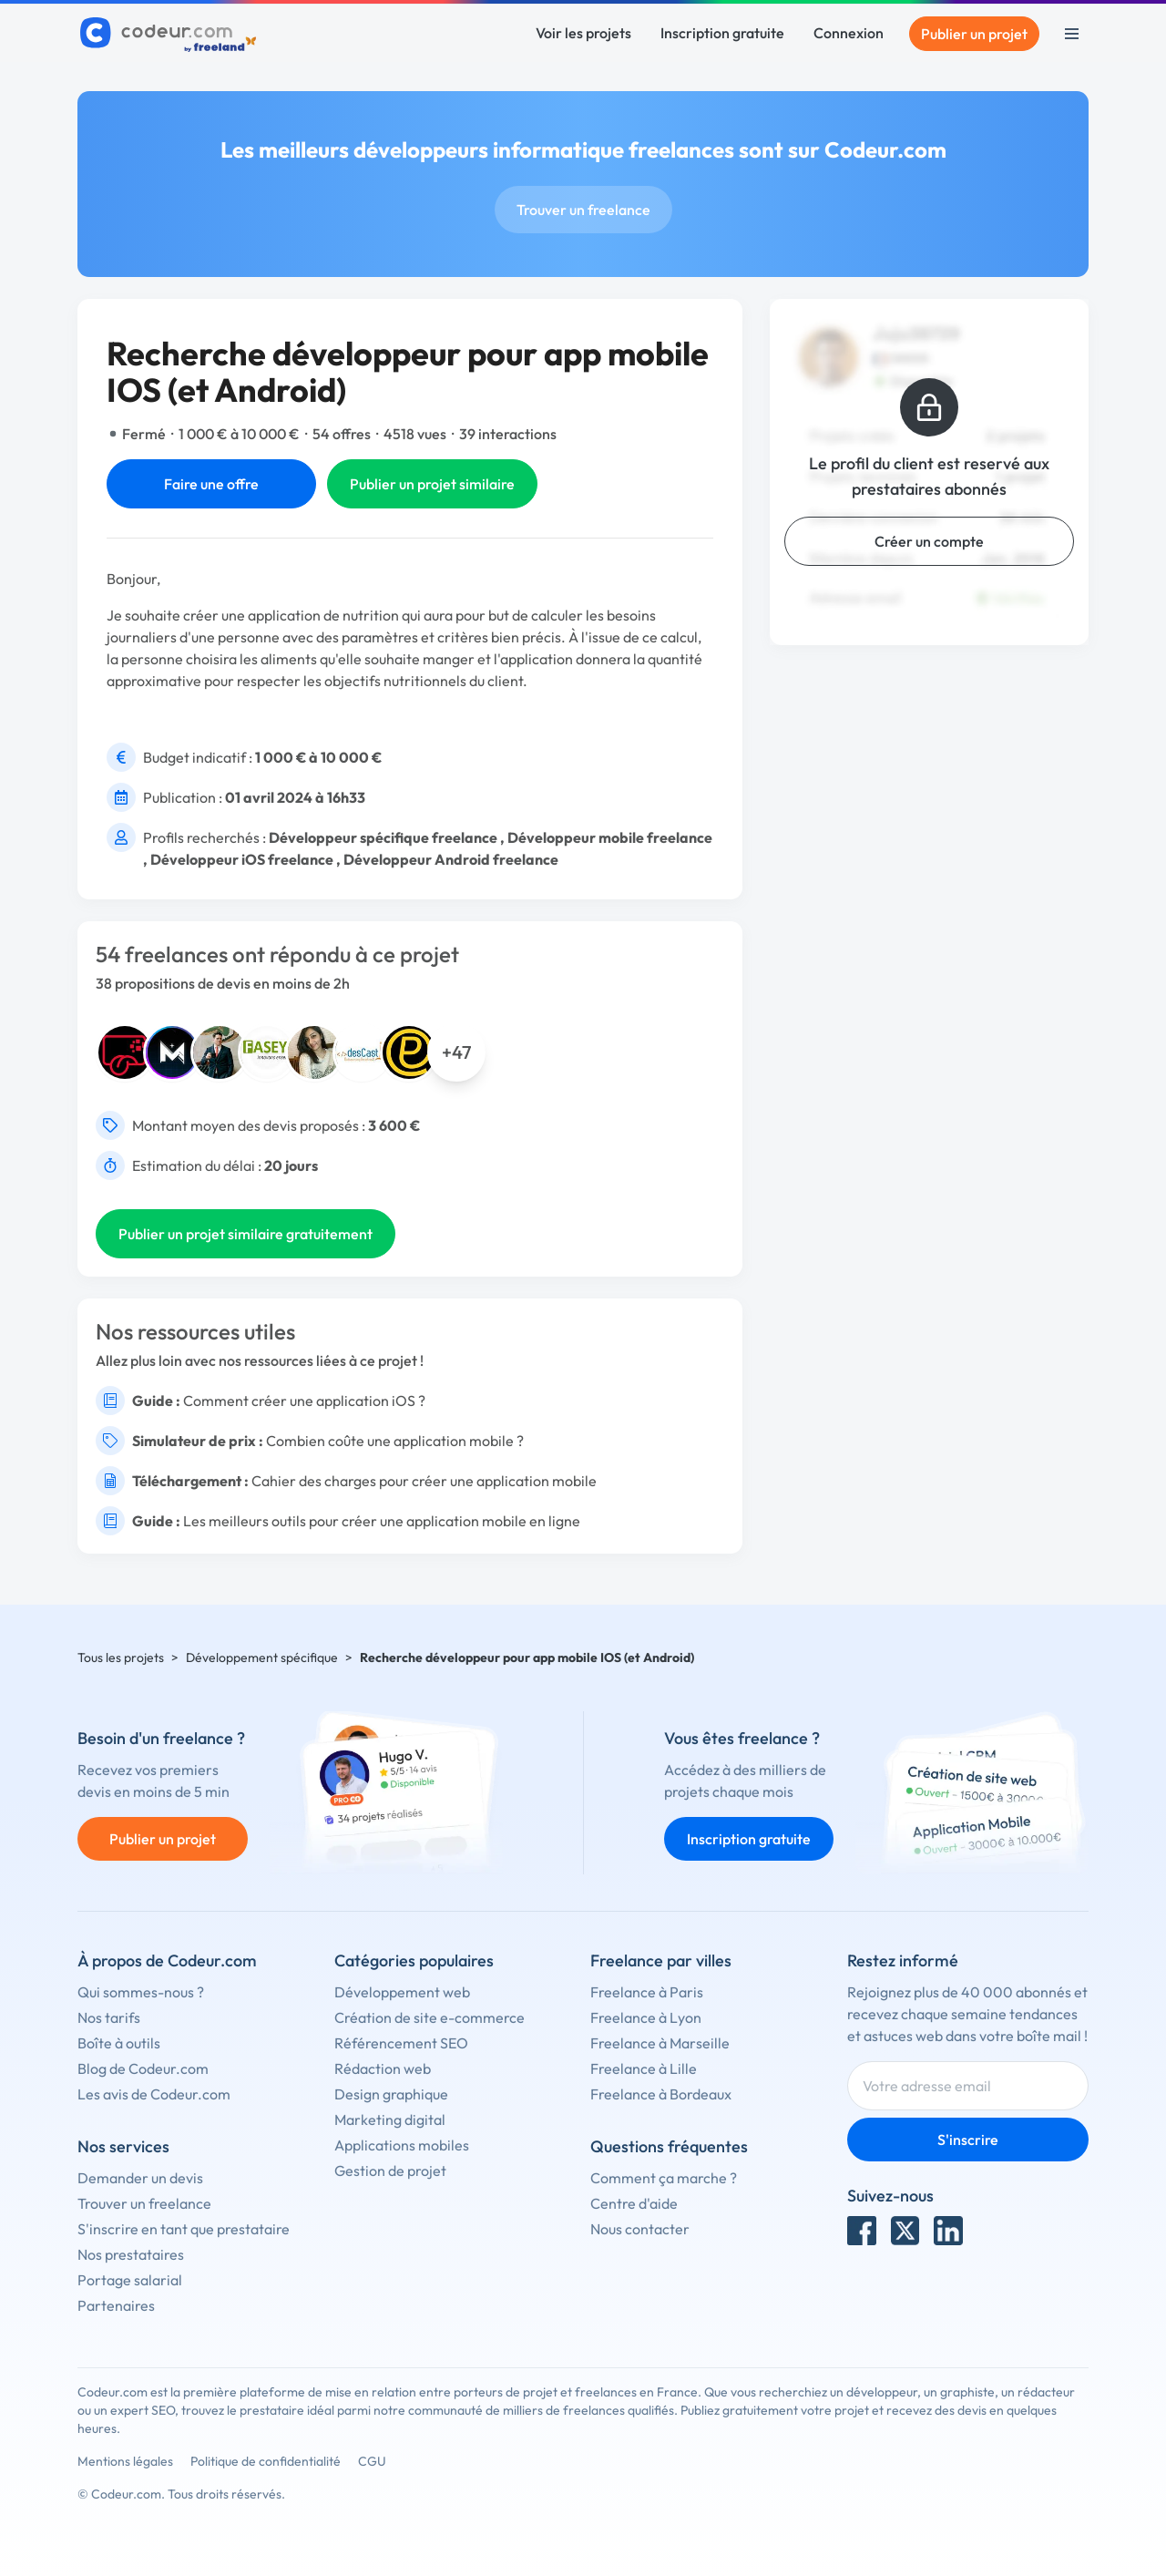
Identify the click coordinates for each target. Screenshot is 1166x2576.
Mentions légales (125, 2461)
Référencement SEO (401, 2043)
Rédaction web (382, 2068)
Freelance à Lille (643, 2068)
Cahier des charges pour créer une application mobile (424, 1481)
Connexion (848, 33)
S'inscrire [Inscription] (967, 2139)
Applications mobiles (401, 2145)
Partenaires (116, 2305)
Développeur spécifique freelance (383, 837)
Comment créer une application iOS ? (304, 1400)
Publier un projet (974, 34)
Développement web (402, 1992)
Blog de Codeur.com (143, 2068)
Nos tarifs (108, 2017)
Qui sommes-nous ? (140, 1992)
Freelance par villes (660, 1960)
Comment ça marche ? (663, 2178)
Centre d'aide (634, 2203)
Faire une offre (211, 484)
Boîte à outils (118, 2043)
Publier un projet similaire (432, 484)
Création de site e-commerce (429, 2017)
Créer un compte (929, 541)
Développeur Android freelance (450, 859)
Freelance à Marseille (660, 2043)
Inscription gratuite (722, 33)
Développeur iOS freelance (241, 859)
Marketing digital (389, 2119)
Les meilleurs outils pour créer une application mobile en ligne (381, 1521)
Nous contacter (640, 2229)
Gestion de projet (390, 2170)
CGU (372, 2461)
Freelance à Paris (646, 1992)
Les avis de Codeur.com (153, 2094)
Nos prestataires (130, 2254)
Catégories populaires (414, 1960)
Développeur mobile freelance (609, 837)
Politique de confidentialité (265, 2461)
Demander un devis (140, 2178)
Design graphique (391, 2094)
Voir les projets (583, 33)
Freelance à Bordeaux (660, 2094)
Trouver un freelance (583, 209)
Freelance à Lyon (645, 2017)
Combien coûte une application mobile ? (395, 1441)
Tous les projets (120, 1657)
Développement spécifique (262, 1657)
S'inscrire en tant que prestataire (183, 2229)
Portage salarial (129, 2280)
